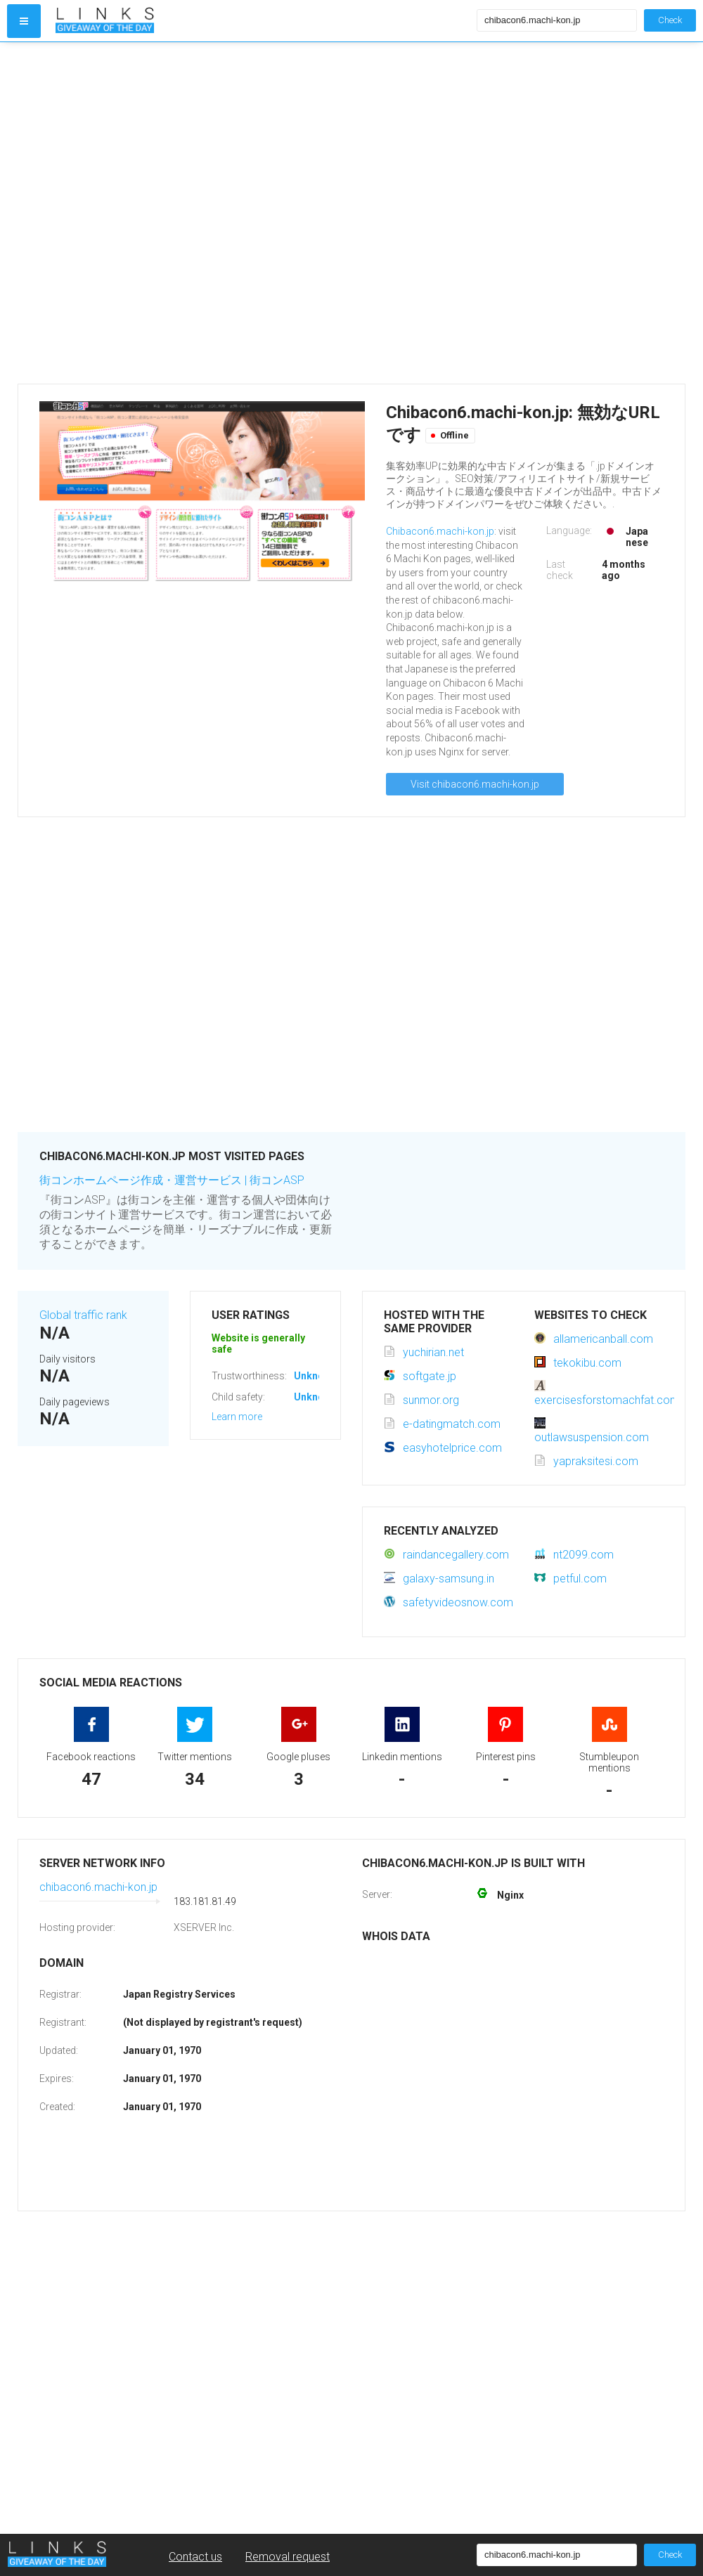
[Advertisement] (161, 213)
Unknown (315, 1375)
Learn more (237, 1416)
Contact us (195, 2556)
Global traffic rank (83, 1315)
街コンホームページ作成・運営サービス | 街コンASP (171, 1180)
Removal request (287, 2556)
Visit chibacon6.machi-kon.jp (475, 784)
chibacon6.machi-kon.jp (98, 1887)
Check (670, 20)
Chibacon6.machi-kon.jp (440, 531)
